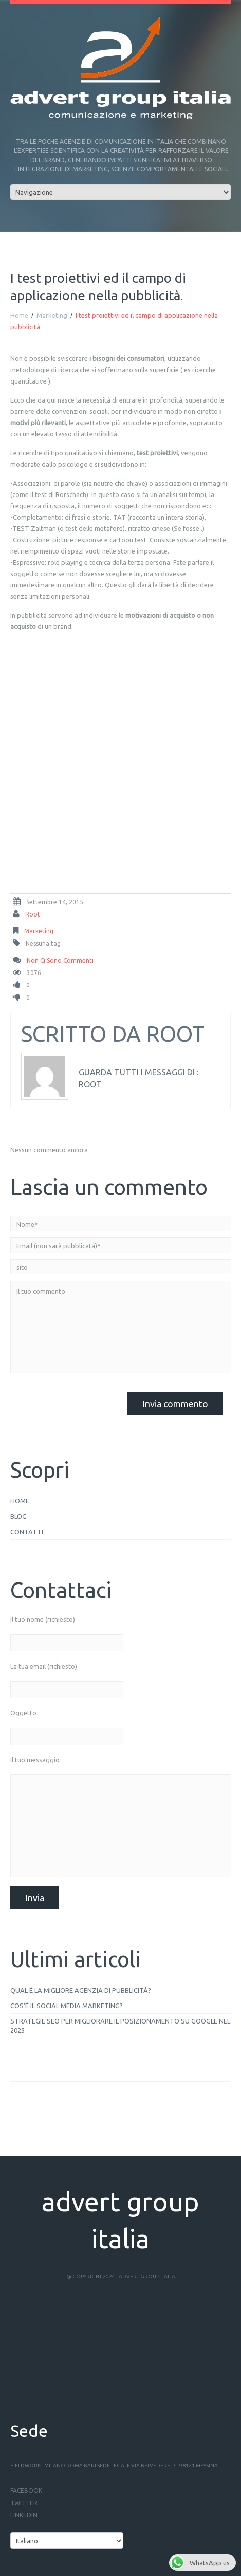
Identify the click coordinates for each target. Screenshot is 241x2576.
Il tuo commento (120, 1327)
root (32, 914)
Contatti (26, 1531)
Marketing (51, 315)
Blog (18, 1516)
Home (19, 315)
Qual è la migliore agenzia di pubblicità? (80, 1990)
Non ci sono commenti (60, 960)
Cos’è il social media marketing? (66, 2005)
